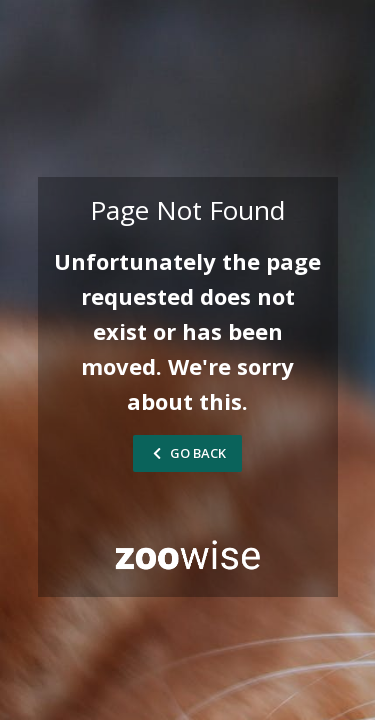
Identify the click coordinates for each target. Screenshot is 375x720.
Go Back (187, 453)
